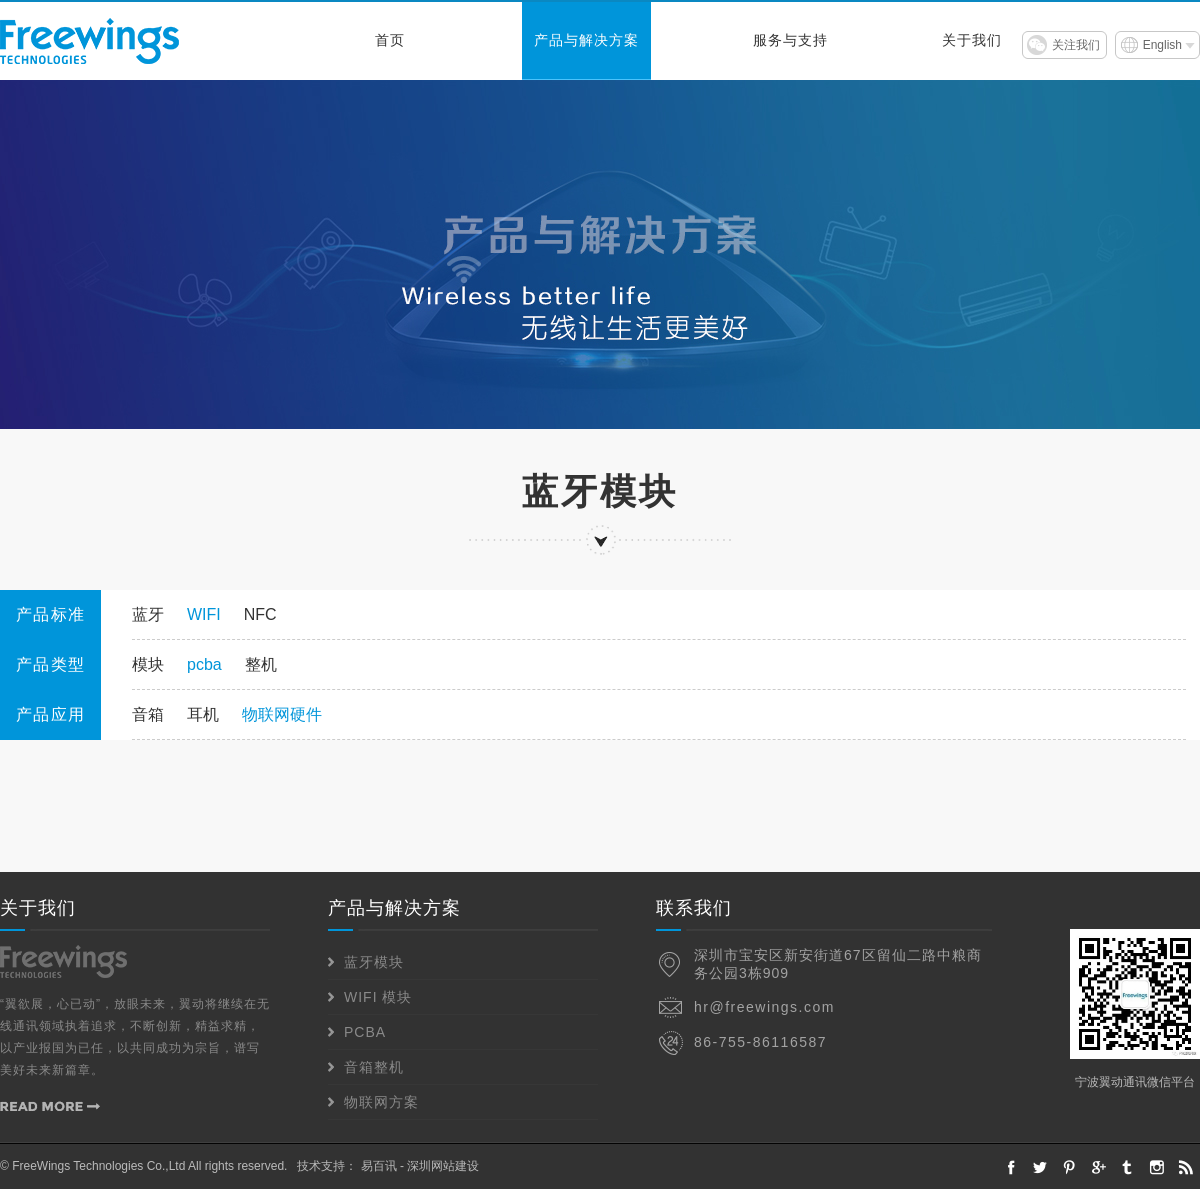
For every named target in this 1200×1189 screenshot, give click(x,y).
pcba (204, 664)
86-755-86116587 (760, 1042)
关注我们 (1076, 45)
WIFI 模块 (378, 997)
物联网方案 (381, 1102)
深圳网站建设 (443, 1166)
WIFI (204, 614)
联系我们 (694, 908)
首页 (390, 40)
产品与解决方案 (586, 40)
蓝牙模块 (374, 962)
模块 (148, 664)
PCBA (365, 1032)
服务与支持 (790, 40)
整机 (261, 664)
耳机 (203, 714)
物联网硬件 (282, 714)
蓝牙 (148, 614)
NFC (260, 614)
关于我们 (972, 40)
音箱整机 (374, 1067)
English (1162, 45)
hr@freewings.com (764, 1007)
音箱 (148, 714)
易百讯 (379, 1166)
